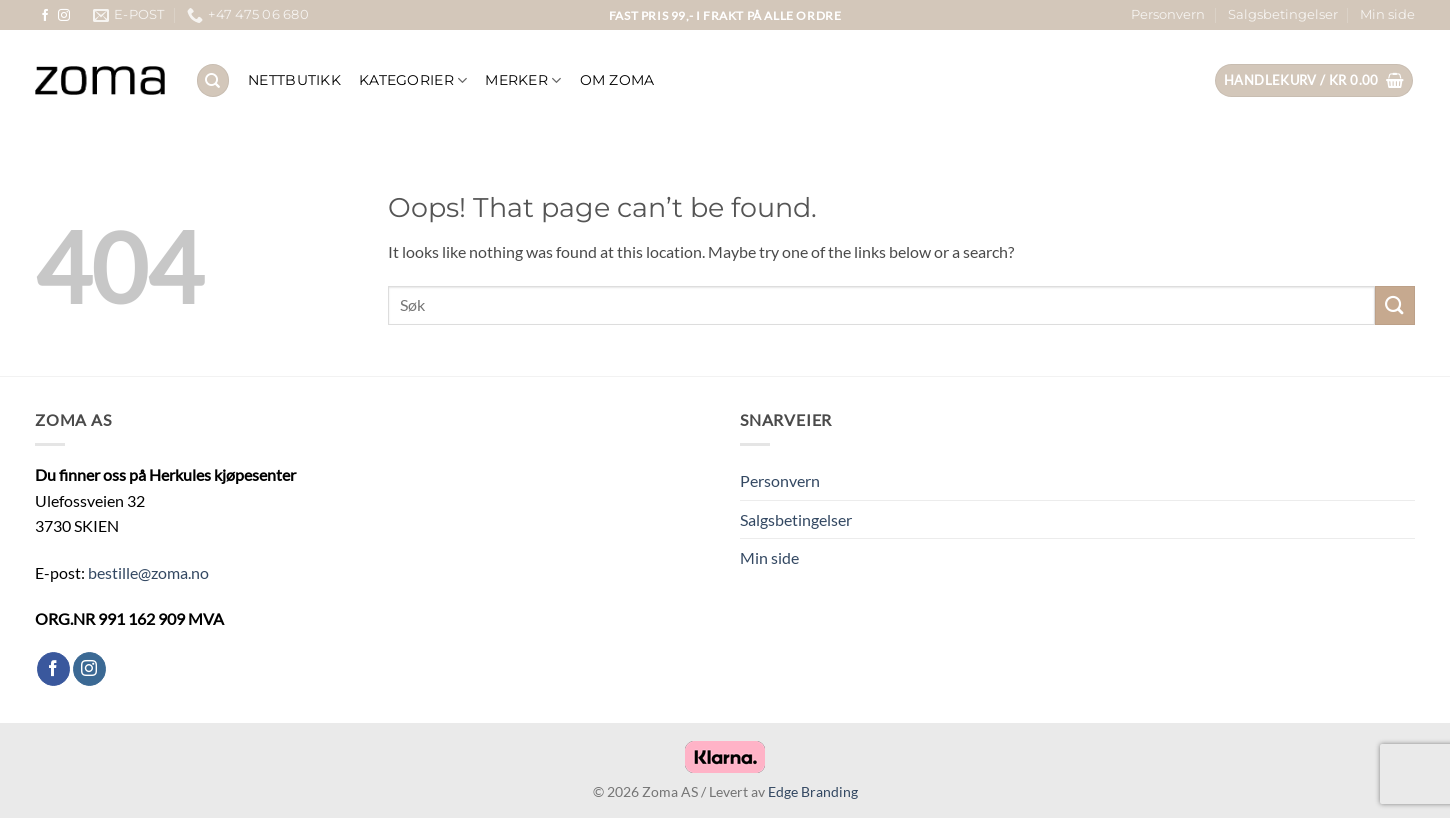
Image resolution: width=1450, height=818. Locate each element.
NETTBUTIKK (294, 80)
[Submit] (1395, 305)
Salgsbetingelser (1283, 14)
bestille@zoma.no (148, 572)
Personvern (1168, 14)
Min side (1387, 14)
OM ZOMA (617, 80)
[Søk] (213, 80)
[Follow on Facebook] (45, 16)
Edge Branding (813, 791)
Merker (523, 80)
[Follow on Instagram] (64, 16)
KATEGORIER (413, 80)
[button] (1314, 80)
